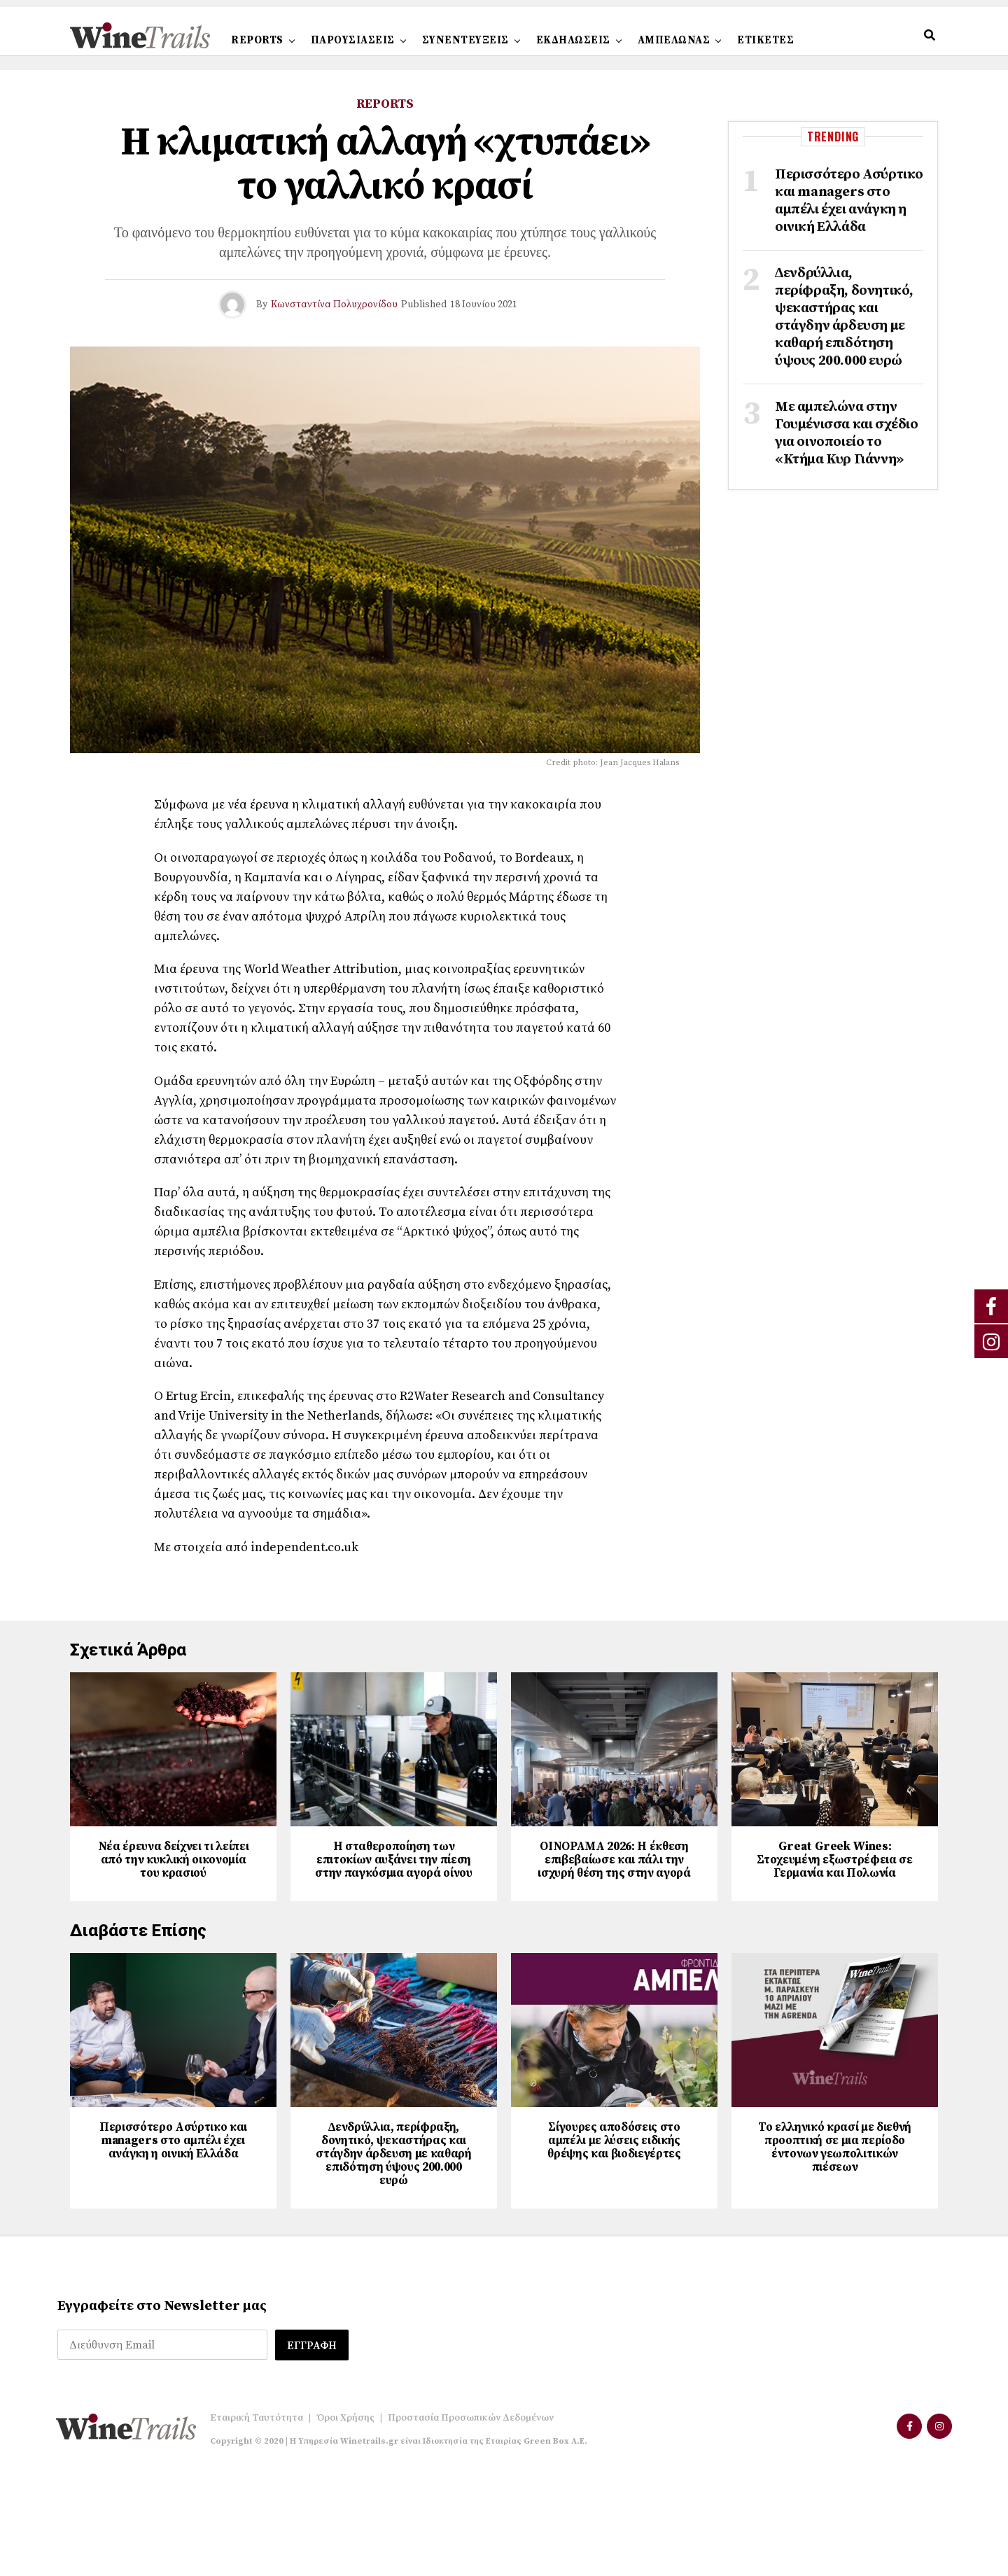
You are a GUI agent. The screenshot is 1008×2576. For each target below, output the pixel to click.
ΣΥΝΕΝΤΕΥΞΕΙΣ (465, 40)
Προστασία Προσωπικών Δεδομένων (471, 2518)
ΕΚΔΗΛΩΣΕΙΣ (573, 40)
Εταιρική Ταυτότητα (256, 2518)
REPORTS (257, 40)
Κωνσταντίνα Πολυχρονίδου (334, 304)
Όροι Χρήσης (345, 2518)
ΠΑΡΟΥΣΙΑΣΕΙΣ (353, 40)
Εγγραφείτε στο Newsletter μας (162, 2407)
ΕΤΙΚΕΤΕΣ (765, 40)
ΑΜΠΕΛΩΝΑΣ (674, 40)
